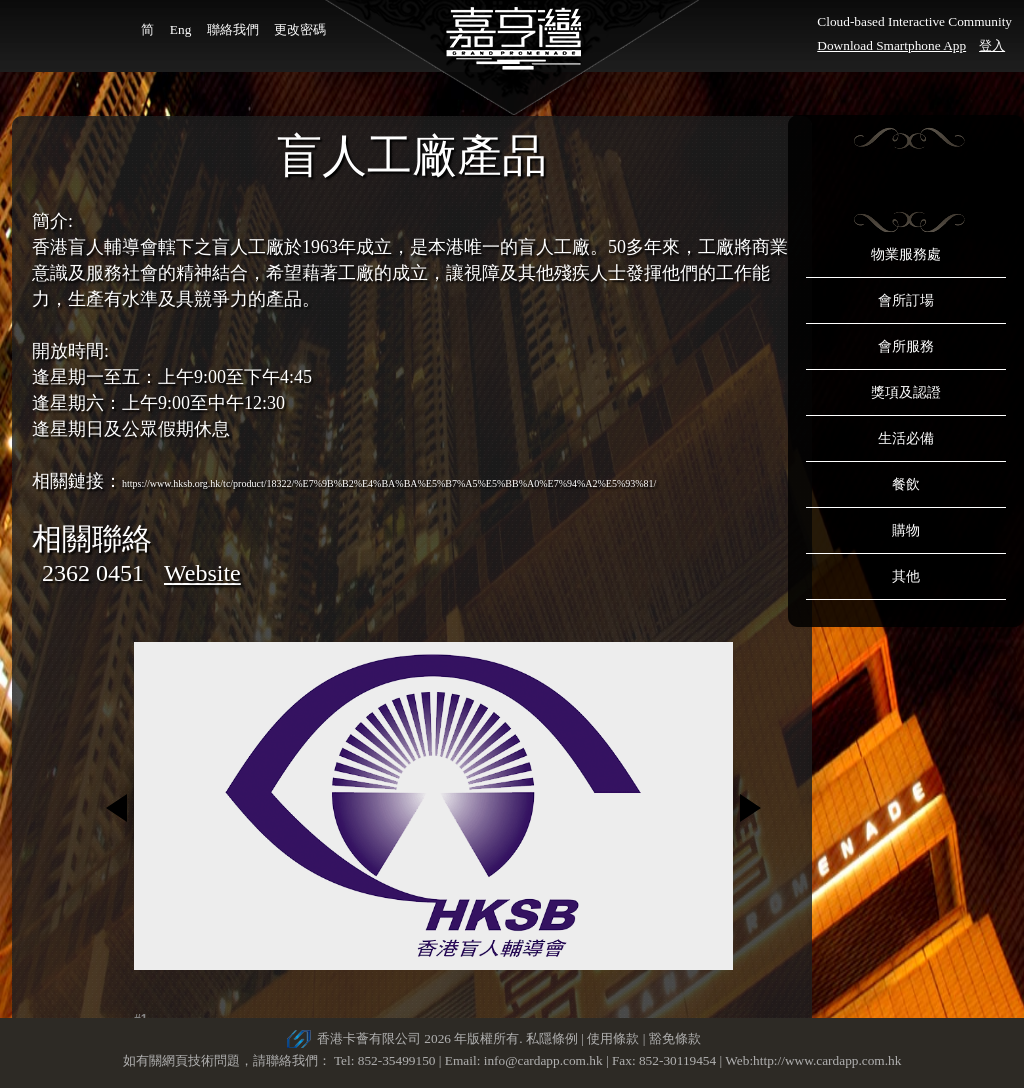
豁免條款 (675, 1038)
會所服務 (906, 346)
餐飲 (906, 484)
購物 (906, 530)
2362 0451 (93, 573)
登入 (992, 45)
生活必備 (906, 438)
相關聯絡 (92, 538)
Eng (180, 29)
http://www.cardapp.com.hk (827, 1060)
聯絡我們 (233, 29)
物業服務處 (906, 254)
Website (202, 573)
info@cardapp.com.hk (545, 1060)
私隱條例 (552, 1038)
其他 (906, 576)
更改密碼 (300, 29)
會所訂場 (906, 300)
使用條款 (613, 1038)
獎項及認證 (906, 392)
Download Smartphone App (891, 45)
